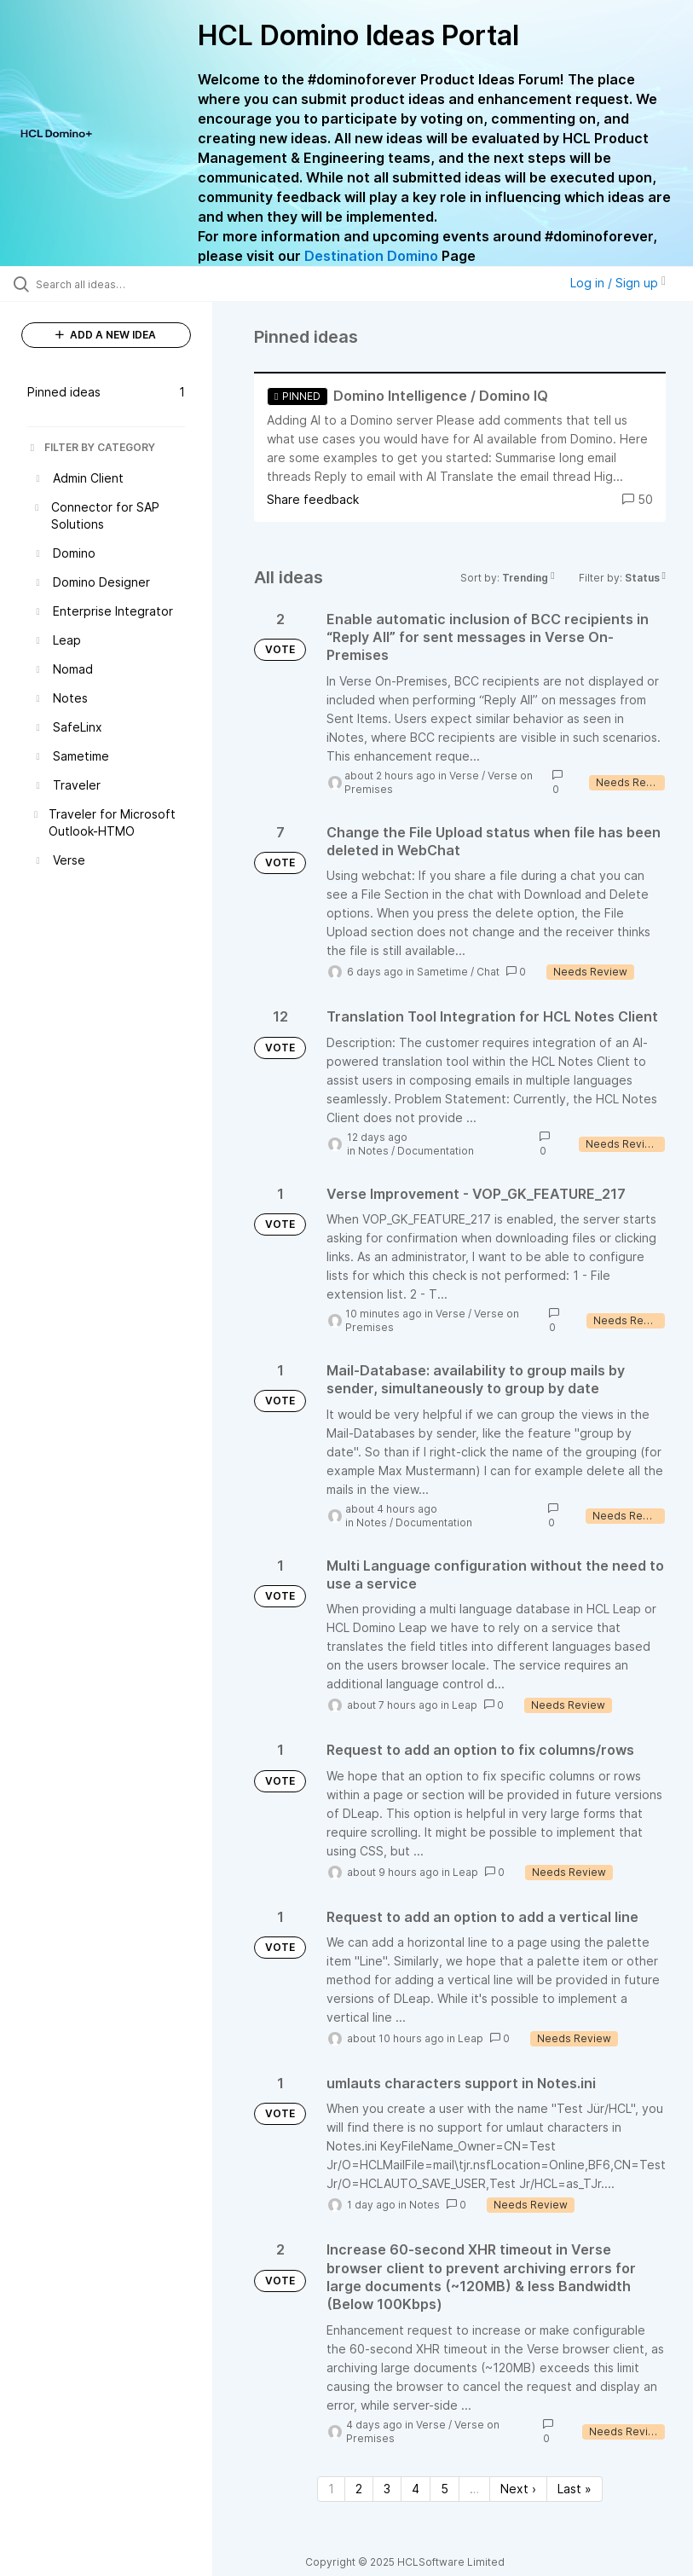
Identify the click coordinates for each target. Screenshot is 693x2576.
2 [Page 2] (358, 2488)
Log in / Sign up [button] (618, 282)
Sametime (442, 971)
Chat (488, 971)
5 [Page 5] (444, 2488)
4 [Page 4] (415, 2488)
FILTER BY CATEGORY (91, 447)
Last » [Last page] (574, 2488)
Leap (464, 1705)
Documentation (435, 1150)
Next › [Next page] (518, 2488)
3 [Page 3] (387, 2488)
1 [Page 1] (331, 2488)
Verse (464, 775)
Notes (373, 1150)
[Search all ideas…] (115, 284)
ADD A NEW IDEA (105, 334)
